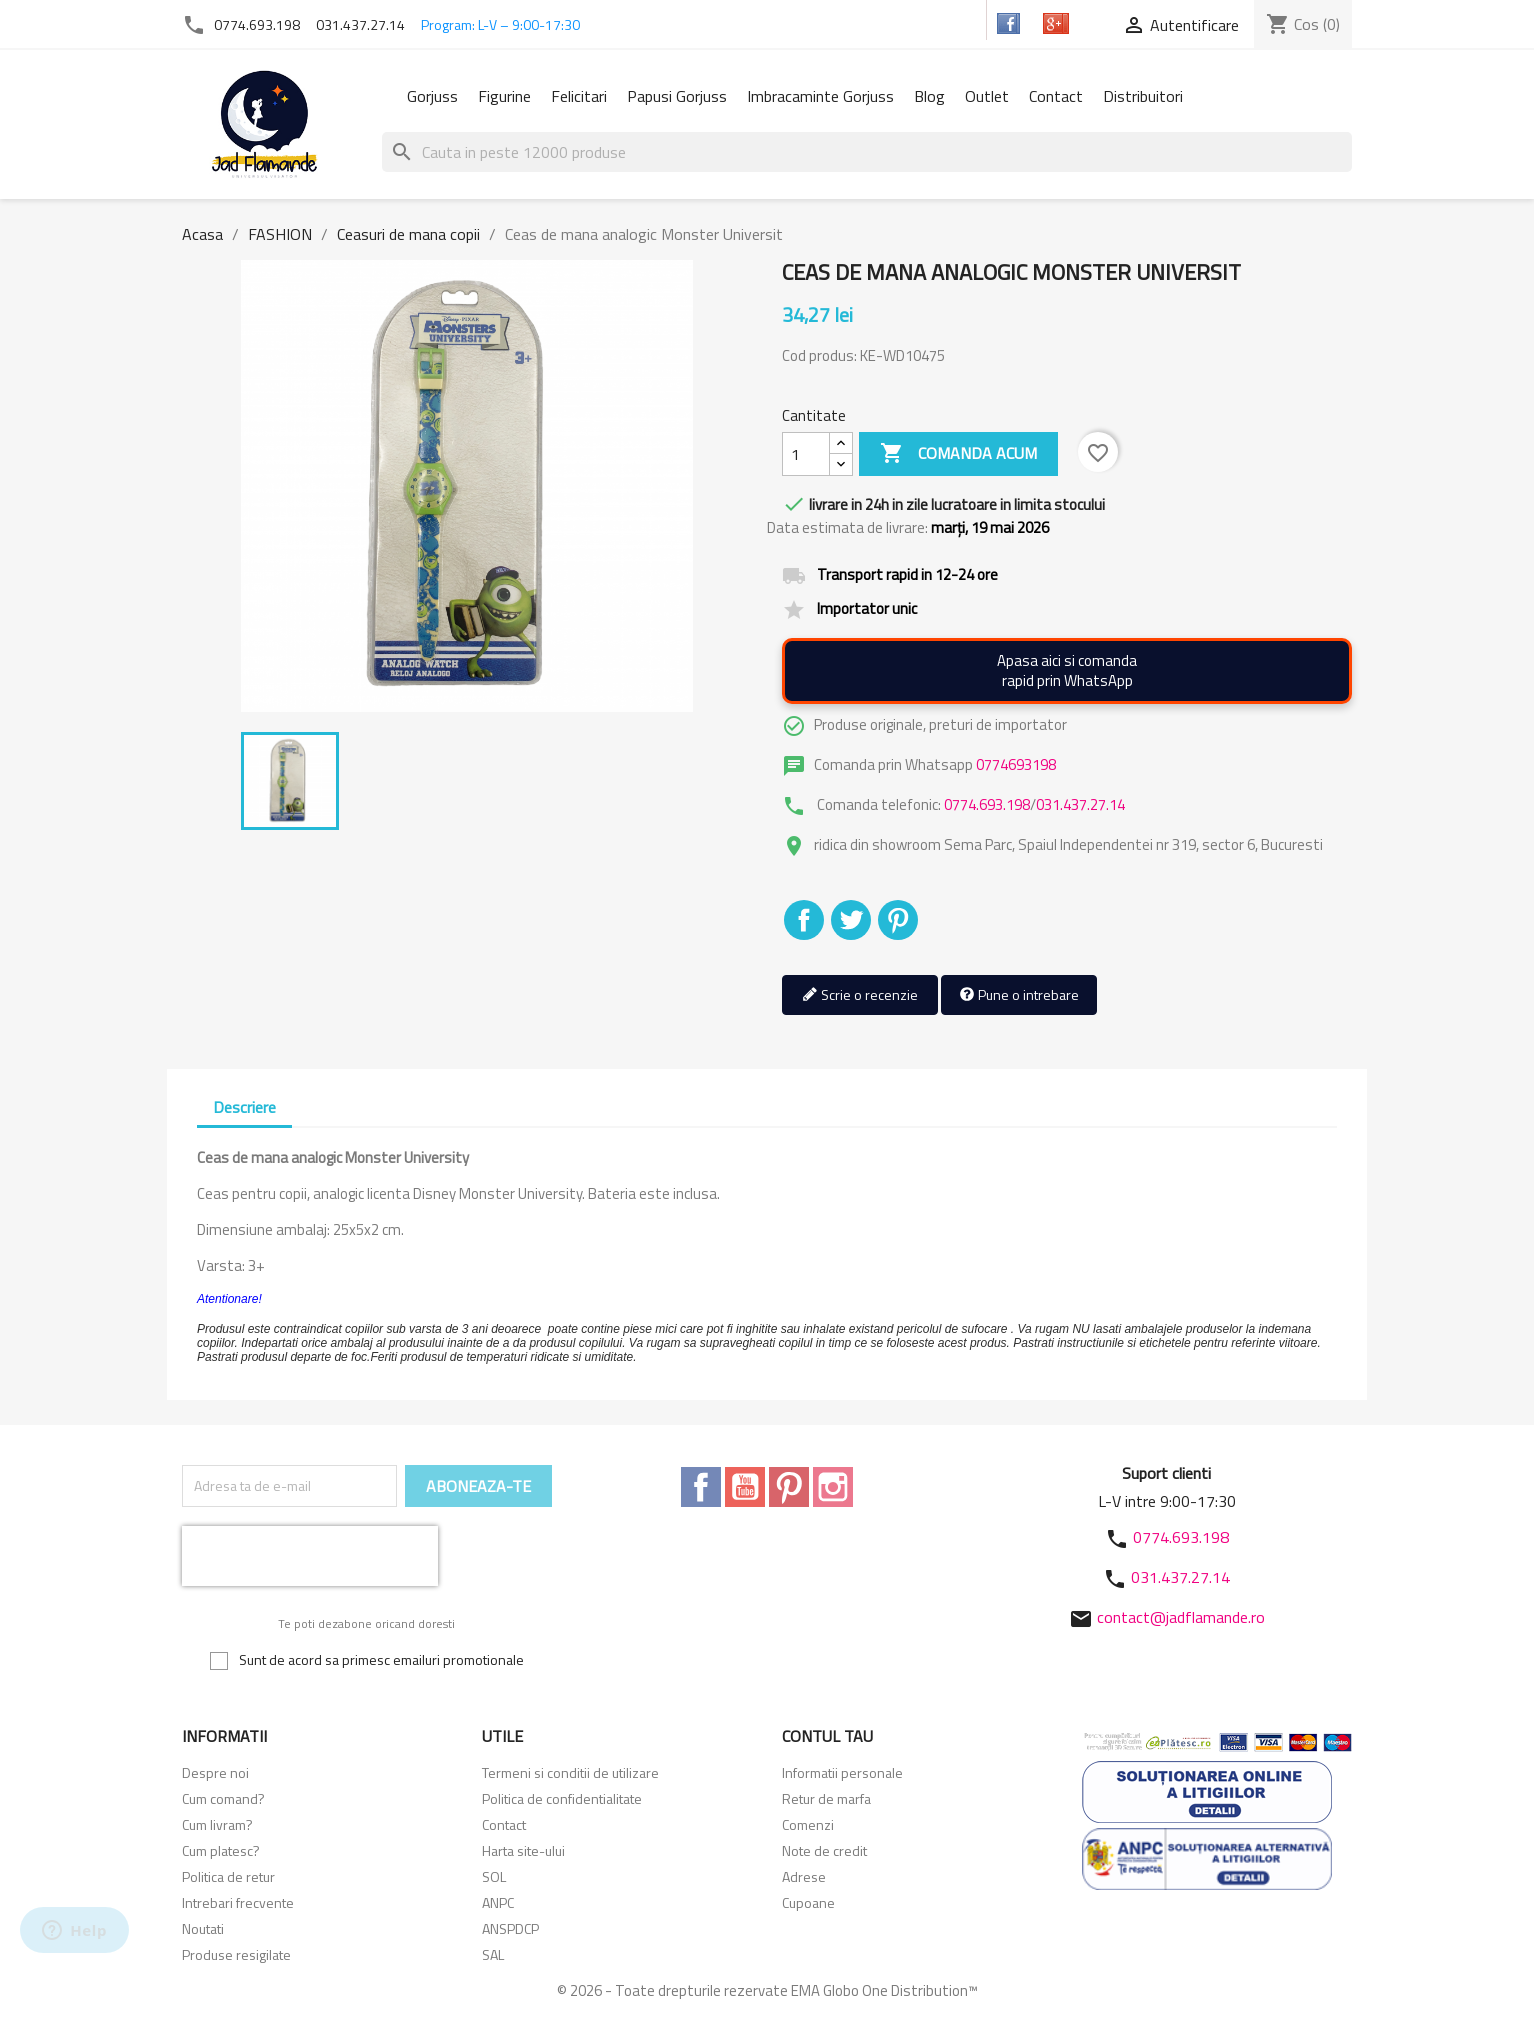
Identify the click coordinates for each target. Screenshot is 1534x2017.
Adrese (804, 1876)
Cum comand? (223, 1798)
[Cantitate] (806, 454)
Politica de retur (228, 1876)
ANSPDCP (510, 1928)
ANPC (498, 1902)
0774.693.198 (257, 24)
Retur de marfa (826, 1798)
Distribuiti (804, 920)
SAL (493, 1954)
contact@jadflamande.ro (1181, 1617)
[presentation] (310, 1556)
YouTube (745, 1487)
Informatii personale (842, 1772)
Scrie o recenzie (860, 995)
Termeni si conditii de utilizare (570, 1772)
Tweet (851, 920)
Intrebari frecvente (238, 1902)
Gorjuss (432, 96)
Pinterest (898, 920)
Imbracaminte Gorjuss (820, 96)
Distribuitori (1143, 96)
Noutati (203, 1928)
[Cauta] (867, 152)
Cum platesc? (221, 1850)
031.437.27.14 (360, 24)
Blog (929, 96)
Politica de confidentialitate (562, 1798)
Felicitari (579, 96)
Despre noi (215, 1772)
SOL (494, 1876)
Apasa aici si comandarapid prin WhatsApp (1067, 670)
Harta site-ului (523, 1850)
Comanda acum (958, 454)
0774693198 (1016, 764)
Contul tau (827, 1736)
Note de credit (824, 1850)
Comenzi (808, 1824)
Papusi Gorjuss (677, 96)
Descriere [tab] (244, 1107)
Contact (1056, 96)
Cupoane (808, 1902)
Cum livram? (217, 1824)
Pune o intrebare (1019, 995)
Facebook (701, 1487)
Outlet (987, 96)
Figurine (504, 96)
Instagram (833, 1487)
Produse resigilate (236, 1954)
